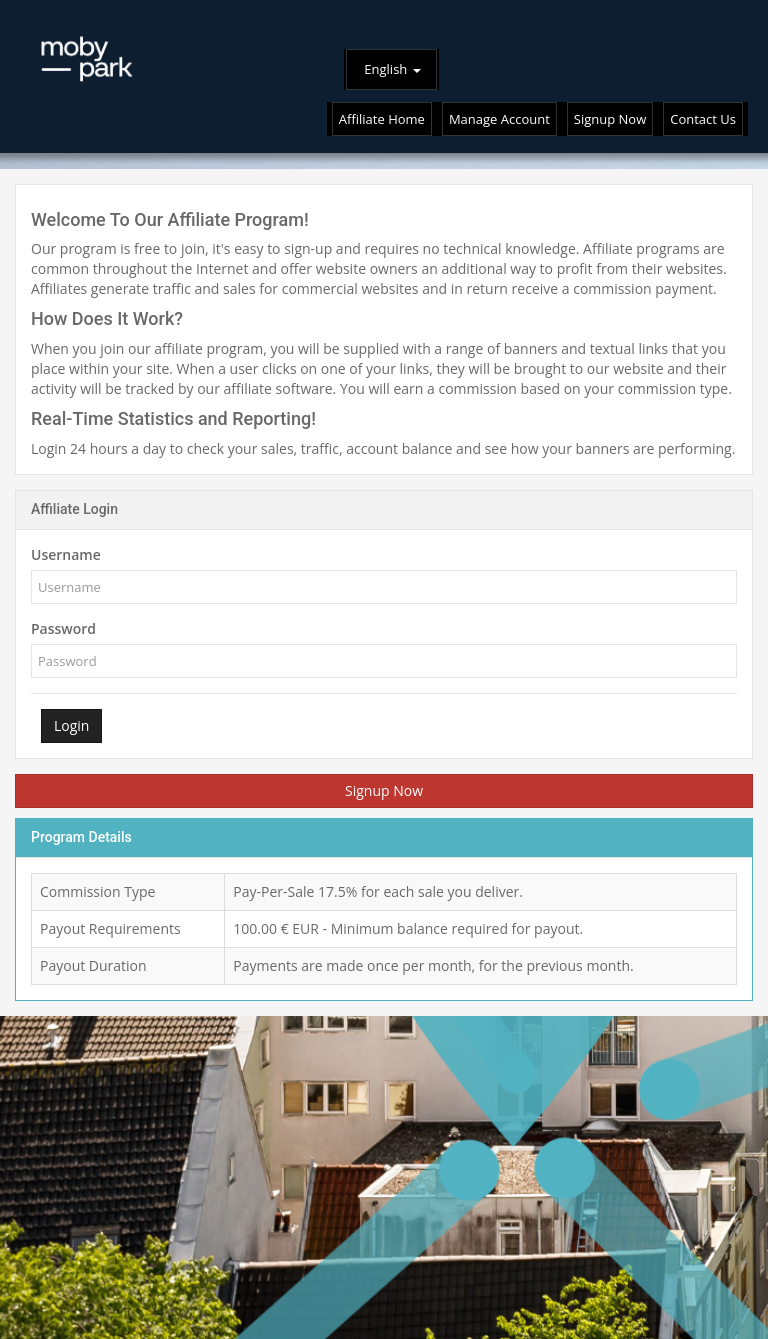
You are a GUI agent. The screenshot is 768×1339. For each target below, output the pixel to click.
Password (63, 628)
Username (66, 554)
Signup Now (384, 790)
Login (71, 725)
